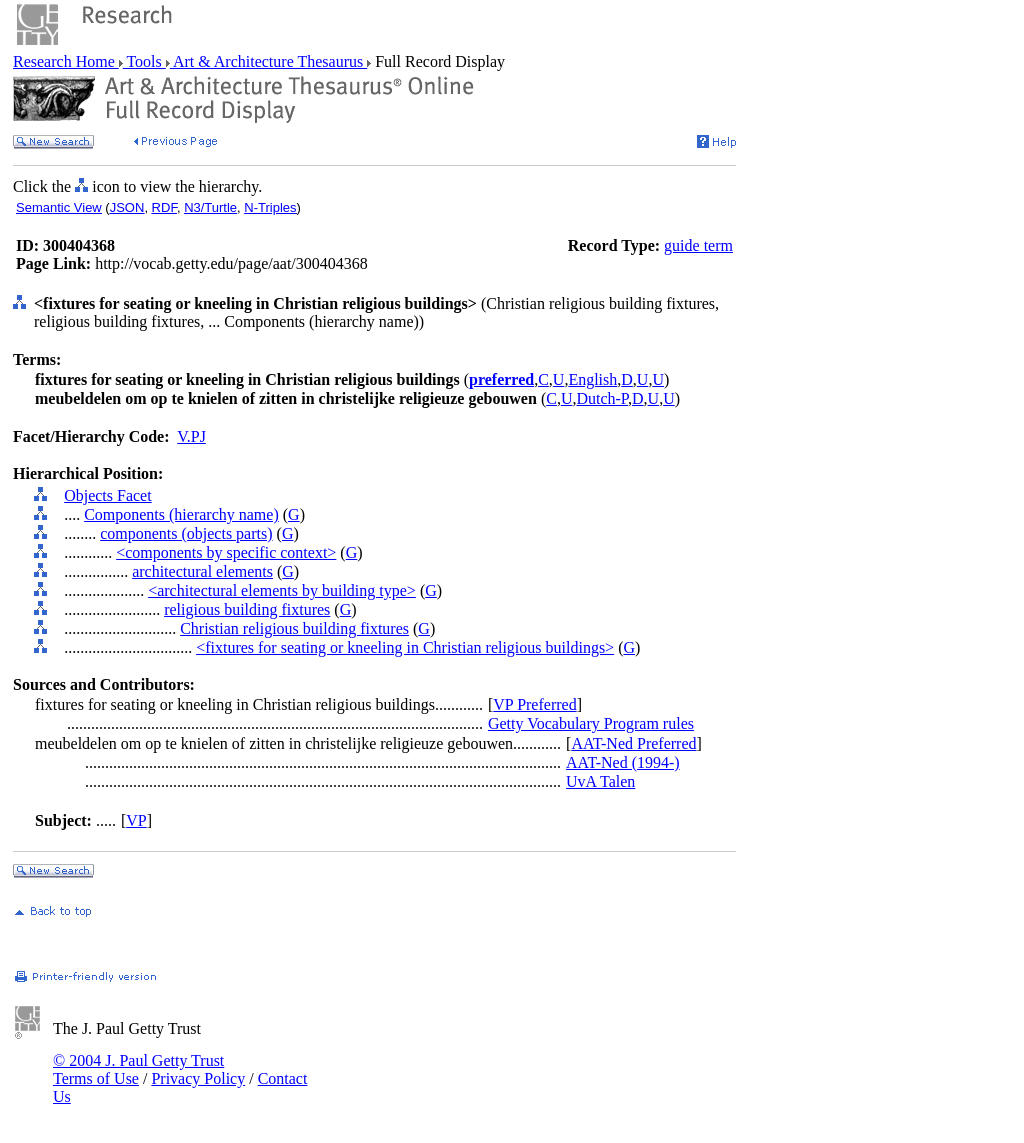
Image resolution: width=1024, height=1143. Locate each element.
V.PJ (191, 436)
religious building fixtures (247, 609)
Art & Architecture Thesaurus (268, 61)
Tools (144, 61)
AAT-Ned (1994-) (623, 762)
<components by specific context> (226, 552)
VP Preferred (534, 704)
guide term (698, 245)
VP (136, 820)
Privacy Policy (198, 1078)
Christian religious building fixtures (294, 628)
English (592, 379)
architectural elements (202, 571)
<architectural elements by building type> (282, 590)
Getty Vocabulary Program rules (591, 723)
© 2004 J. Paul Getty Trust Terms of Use (138, 1069)
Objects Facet (108, 495)
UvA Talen (600, 781)
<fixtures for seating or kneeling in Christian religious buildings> (405, 647)
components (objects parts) (186, 533)
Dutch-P (602, 398)
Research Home (66, 61)
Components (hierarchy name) (181, 514)
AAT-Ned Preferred (633, 743)
